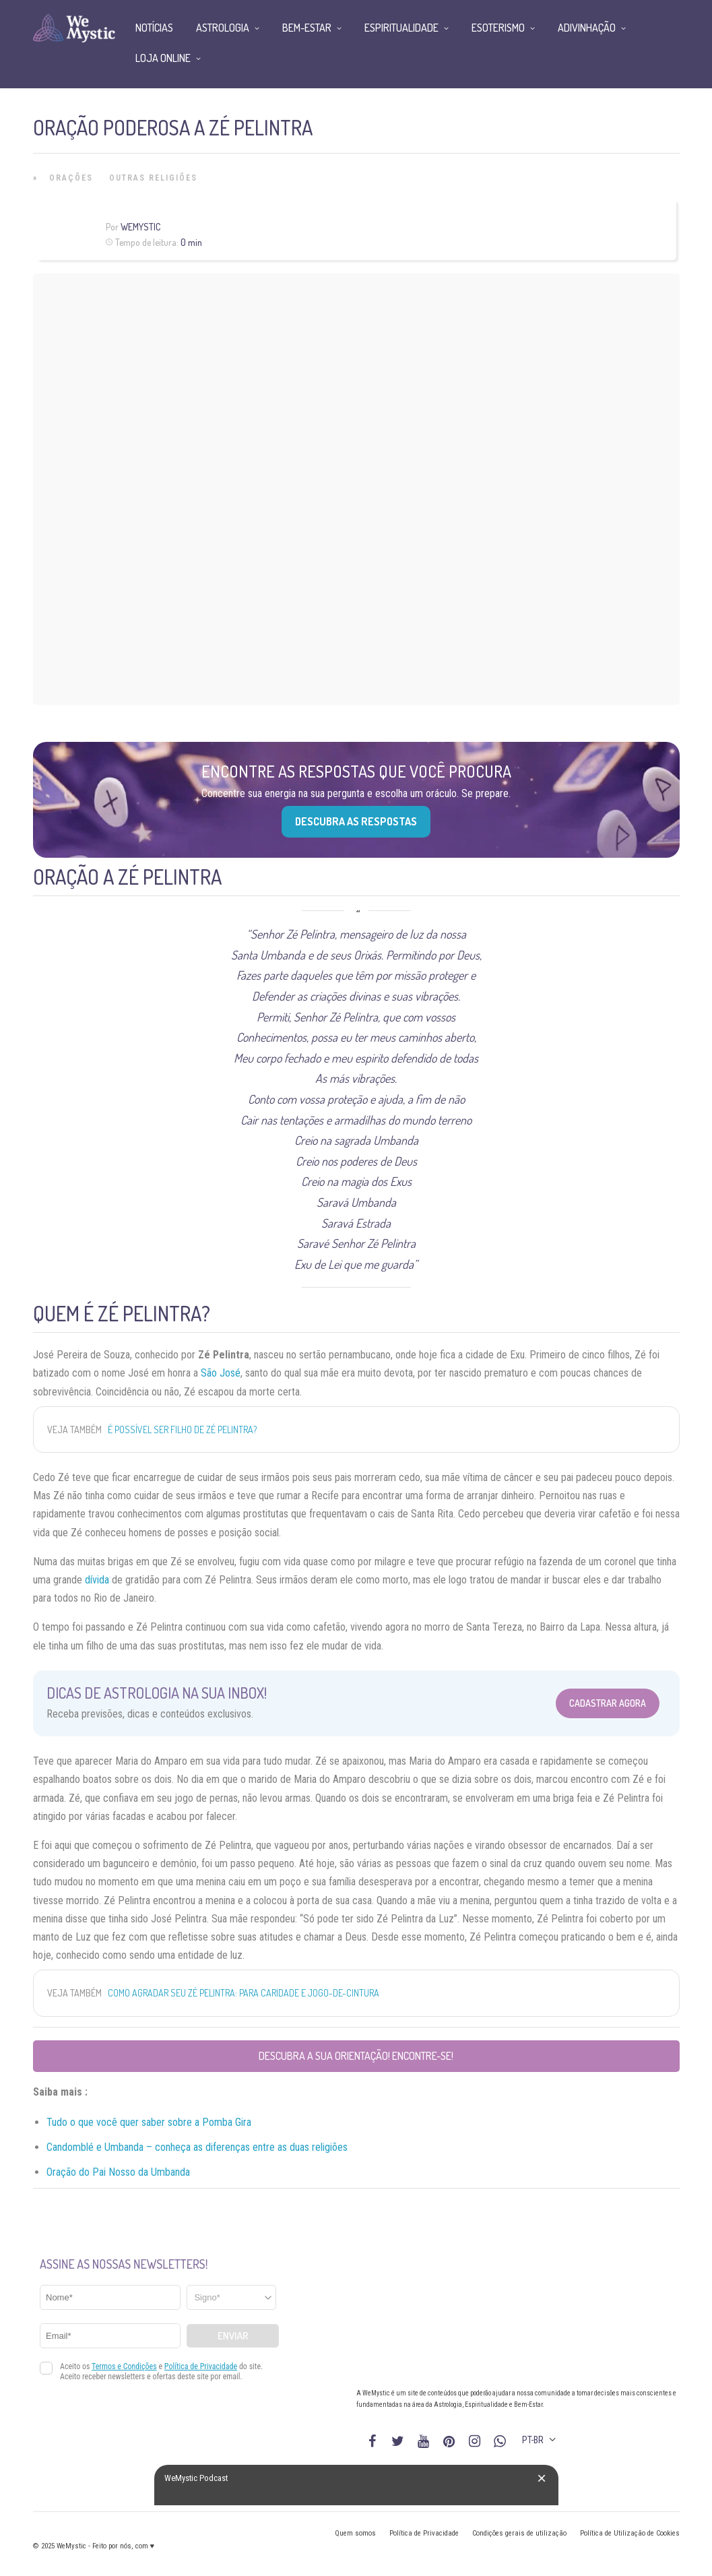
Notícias (154, 27)
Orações (71, 178)
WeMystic (140, 226)
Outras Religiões (153, 178)
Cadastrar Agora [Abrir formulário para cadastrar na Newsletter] (607, 1703)
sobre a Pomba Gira (208, 2122)
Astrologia (222, 27)
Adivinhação (587, 27)
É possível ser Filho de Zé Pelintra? (182, 1429)
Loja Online (163, 58)
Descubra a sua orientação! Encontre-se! (356, 2056)
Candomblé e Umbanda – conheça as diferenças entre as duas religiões (197, 2147)
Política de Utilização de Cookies (630, 2533)
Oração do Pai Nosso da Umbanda (118, 2172)
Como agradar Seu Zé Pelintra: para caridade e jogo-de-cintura (243, 1993)
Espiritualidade (401, 27)
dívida (97, 1579)
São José (220, 1372)
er (160, 2122)
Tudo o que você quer (92, 2122)
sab (147, 2122)
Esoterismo (498, 27)
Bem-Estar (306, 27)
